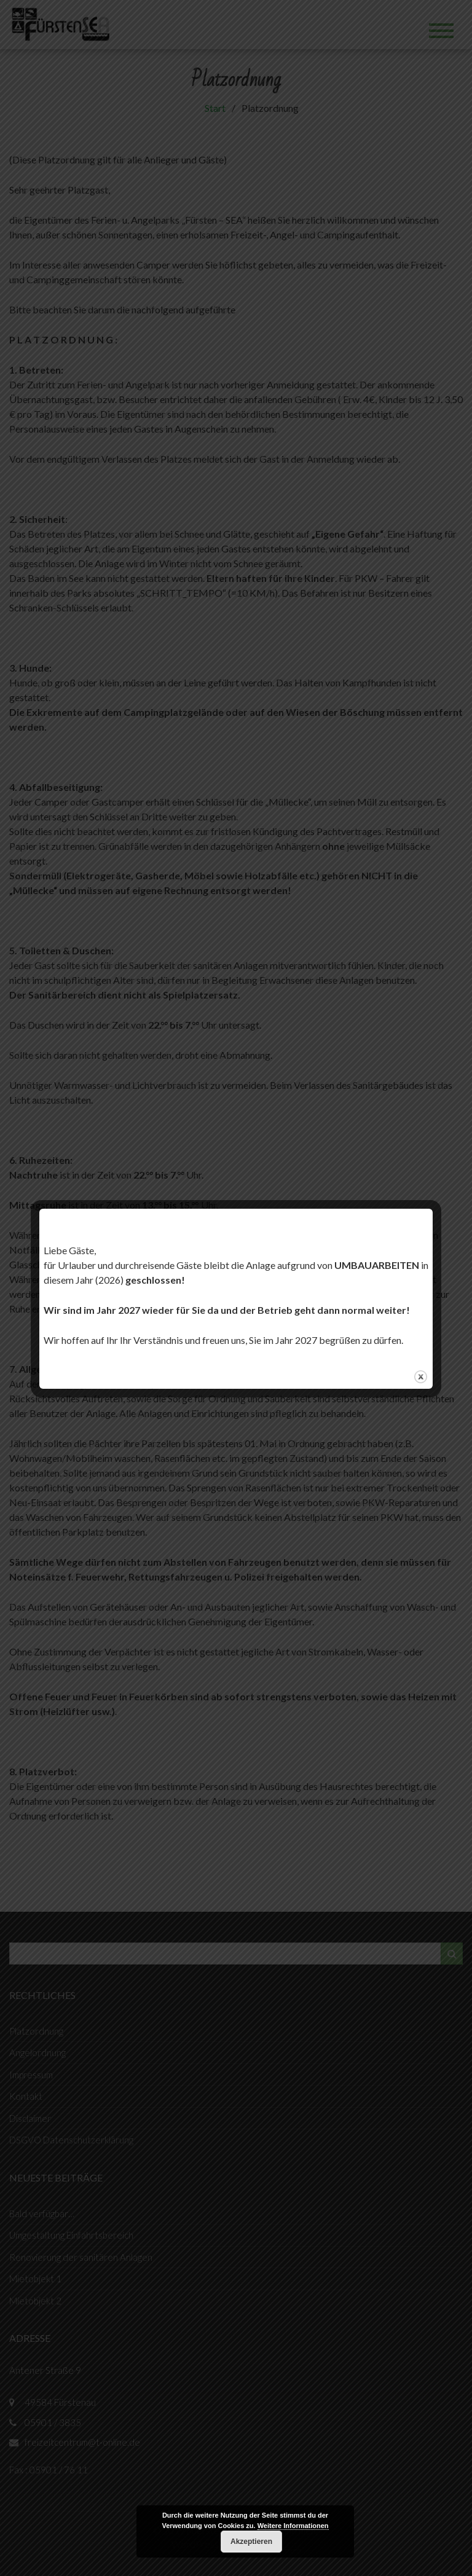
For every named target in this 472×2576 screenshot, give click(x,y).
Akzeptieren (251, 2541)
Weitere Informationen (293, 2525)
